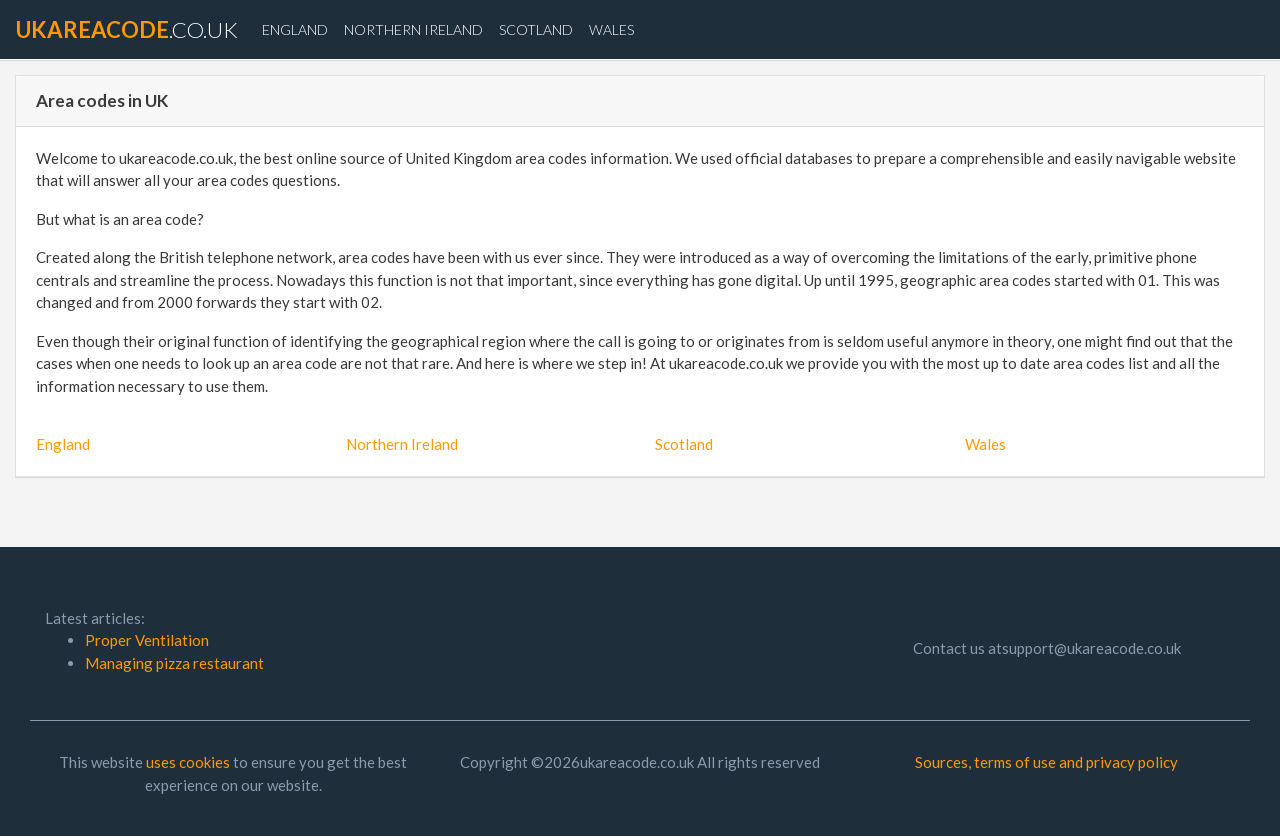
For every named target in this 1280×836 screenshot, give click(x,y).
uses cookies (188, 762)
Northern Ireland (413, 29)
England (295, 29)
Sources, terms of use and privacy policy (1046, 762)
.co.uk (127, 29)
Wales (611, 29)
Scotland (536, 29)
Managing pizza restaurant (174, 663)
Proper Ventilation (147, 640)
